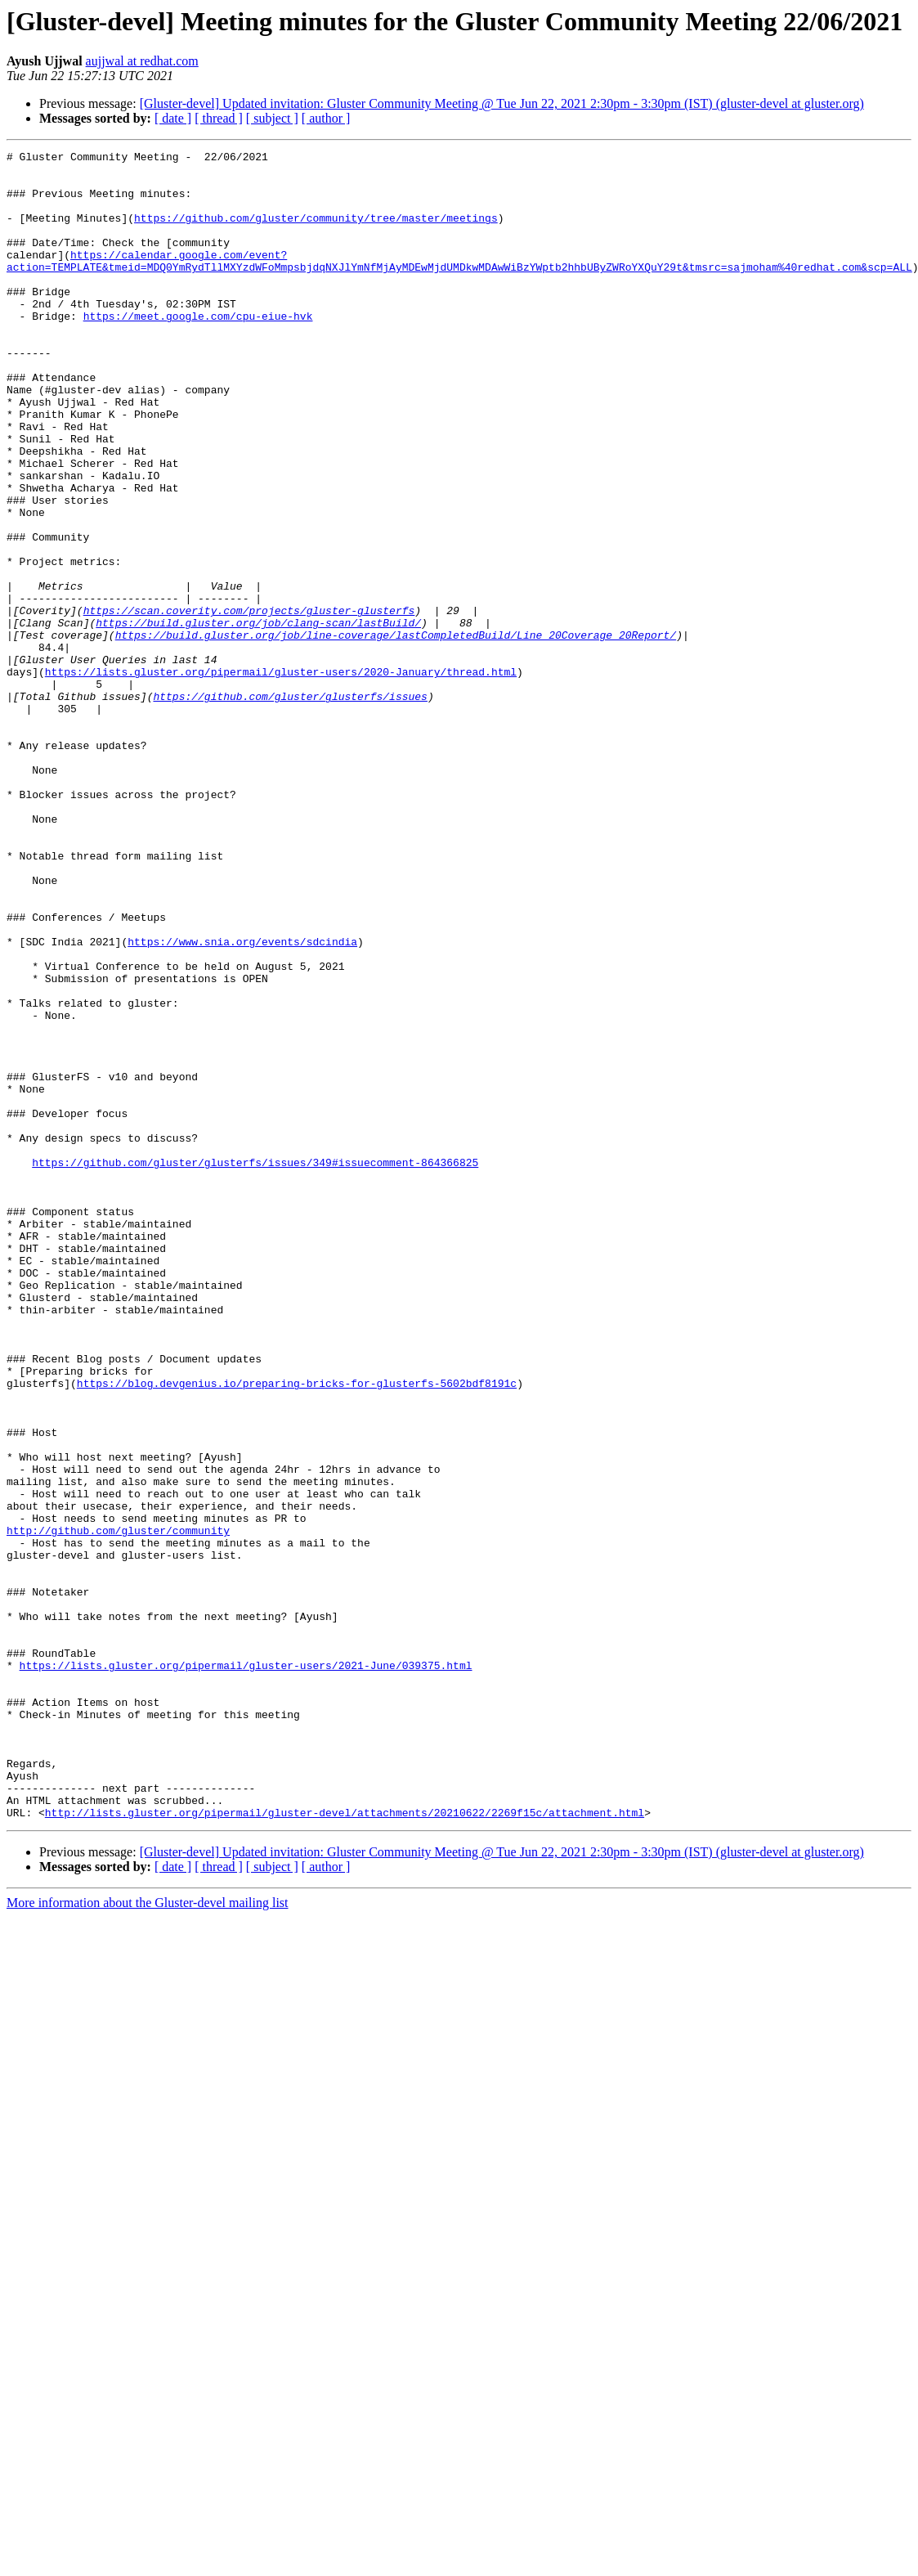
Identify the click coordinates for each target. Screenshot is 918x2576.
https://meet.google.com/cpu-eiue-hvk (198, 350)
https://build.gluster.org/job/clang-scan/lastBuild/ (258, 718)
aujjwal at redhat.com (142, 61)
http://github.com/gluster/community (118, 1807)
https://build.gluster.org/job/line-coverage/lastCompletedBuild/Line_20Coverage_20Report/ (395, 732)
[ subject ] (272, 118)
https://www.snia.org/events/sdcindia (242, 1100)
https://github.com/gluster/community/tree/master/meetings (316, 232)
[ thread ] (219, 118)
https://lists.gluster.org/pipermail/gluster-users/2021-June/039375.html (246, 1969)
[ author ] (326, 118)
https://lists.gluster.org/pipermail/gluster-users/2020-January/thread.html (281, 777)
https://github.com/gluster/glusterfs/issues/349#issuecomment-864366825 (255, 1365)
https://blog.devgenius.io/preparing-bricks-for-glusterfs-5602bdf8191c (297, 1630)
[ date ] (172, 118)
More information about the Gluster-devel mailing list (148, 2236)
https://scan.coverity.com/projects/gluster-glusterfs (249, 703)
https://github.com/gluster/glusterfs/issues (290, 806)
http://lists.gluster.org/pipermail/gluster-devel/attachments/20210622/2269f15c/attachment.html (344, 2145)
